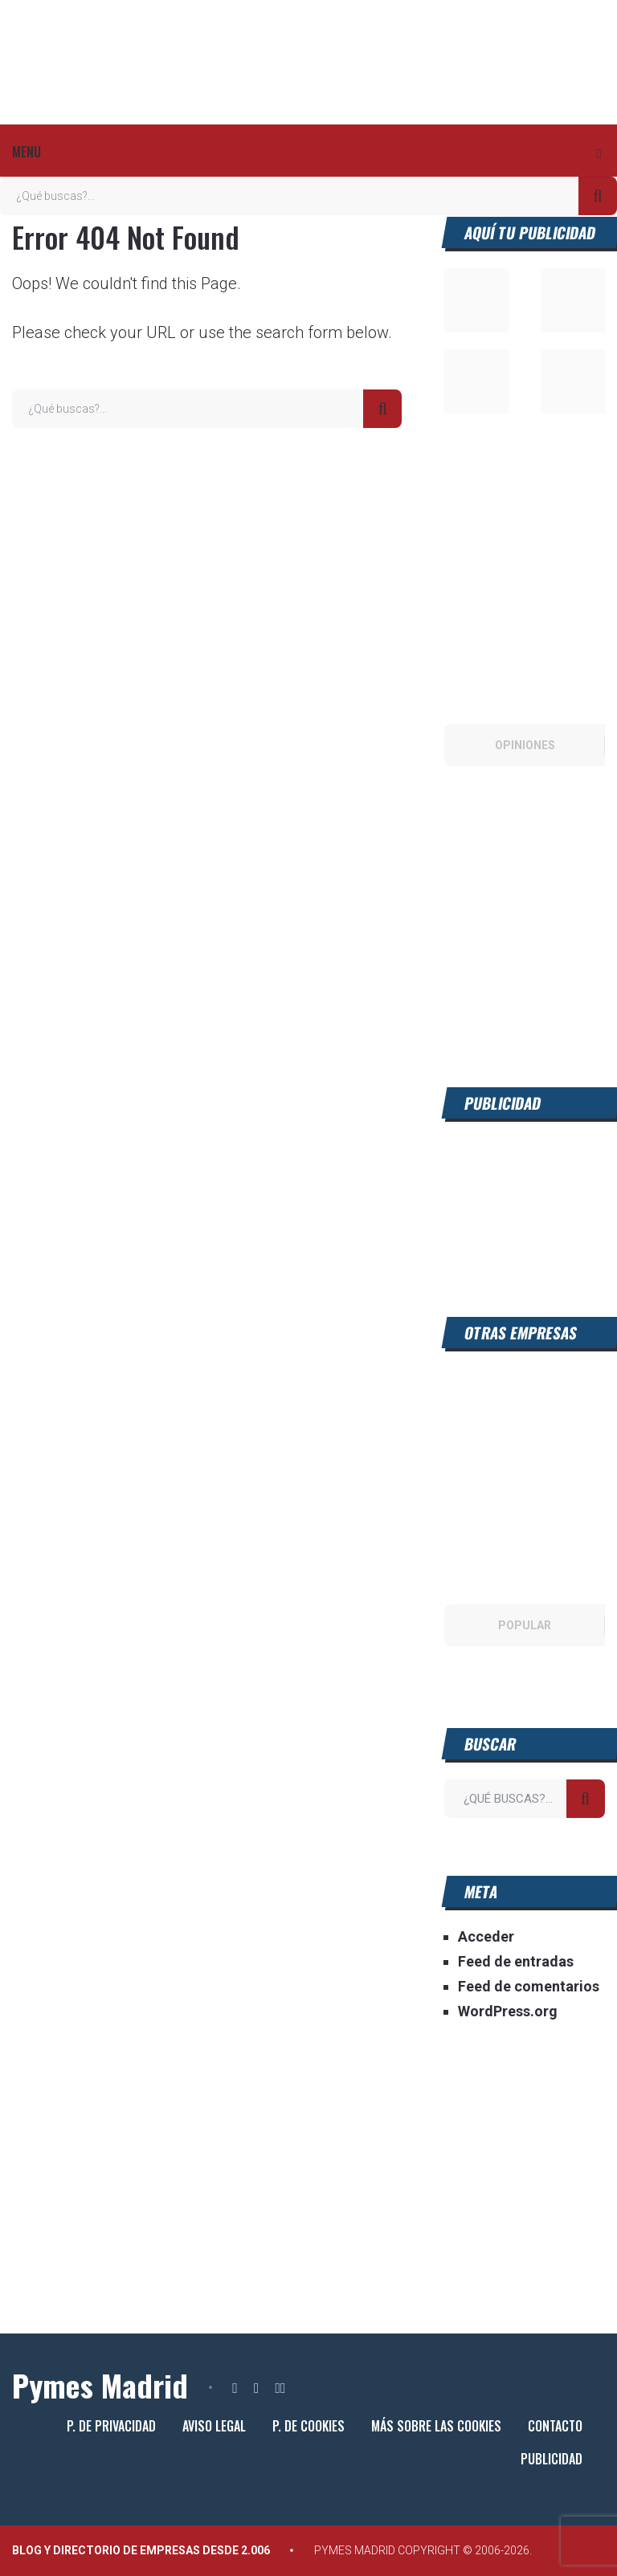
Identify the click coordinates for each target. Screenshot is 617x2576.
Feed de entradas (516, 1961)
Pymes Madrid (100, 2384)
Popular (524, 1625)
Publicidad (551, 2458)
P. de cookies (308, 2425)
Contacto (555, 2425)
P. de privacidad (111, 2425)
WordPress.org (508, 2011)
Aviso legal (214, 2425)
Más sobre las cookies (436, 2425)
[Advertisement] (524, 1199)
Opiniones (525, 745)
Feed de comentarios (528, 1986)
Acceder (486, 1936)
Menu (26, 151)
